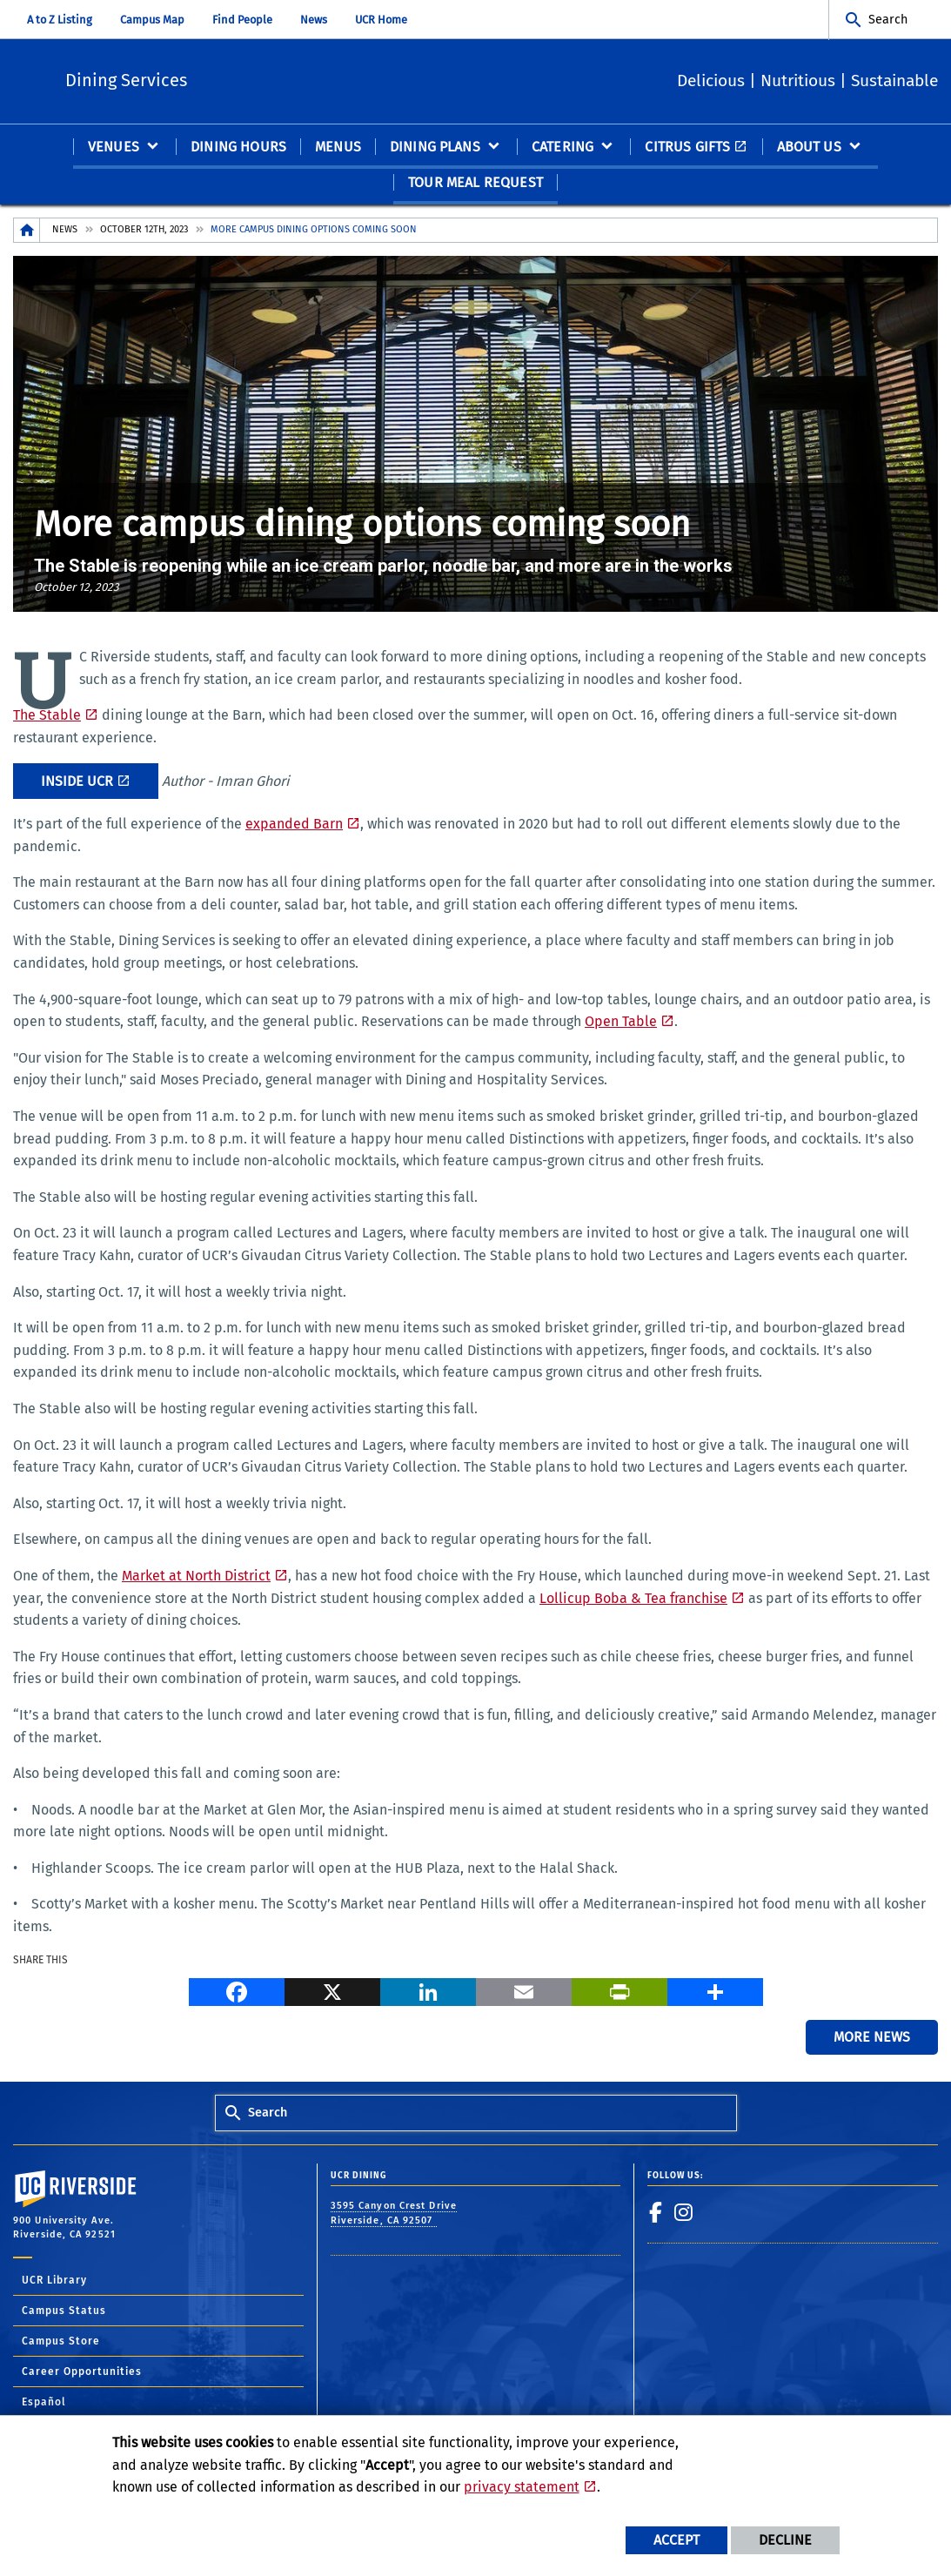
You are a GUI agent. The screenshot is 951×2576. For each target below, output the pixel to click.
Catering (562, 147)
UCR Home (381, 19)
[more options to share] (715, 1992)
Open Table (621, 1022)
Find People (242, 19)
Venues (113, 147)
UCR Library (54, 2281)
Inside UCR (77, 782)
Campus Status (64, 2311)
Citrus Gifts (687, 147)
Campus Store (61, 2342)
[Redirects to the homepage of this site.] (27, 231)
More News (872, 2037)
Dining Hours (238, 147)
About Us (809, 147)
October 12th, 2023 (144, 230)
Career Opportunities (82, 2372)
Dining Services (240, 79)
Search (887, 19)
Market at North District (196, 1576)
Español (44, 2403)
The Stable (47, 716)
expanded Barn (294, 824)
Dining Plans (435, 147)
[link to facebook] (656, 2213)
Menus (338, 147)
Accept (676, 2540)
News (313, 19)
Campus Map (152, 19)
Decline (785, 2540)
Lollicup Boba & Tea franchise (633, 1599)
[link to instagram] (684, 2213)
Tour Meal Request (475, 183)
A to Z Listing (59, 19)
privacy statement (521, 2487)
